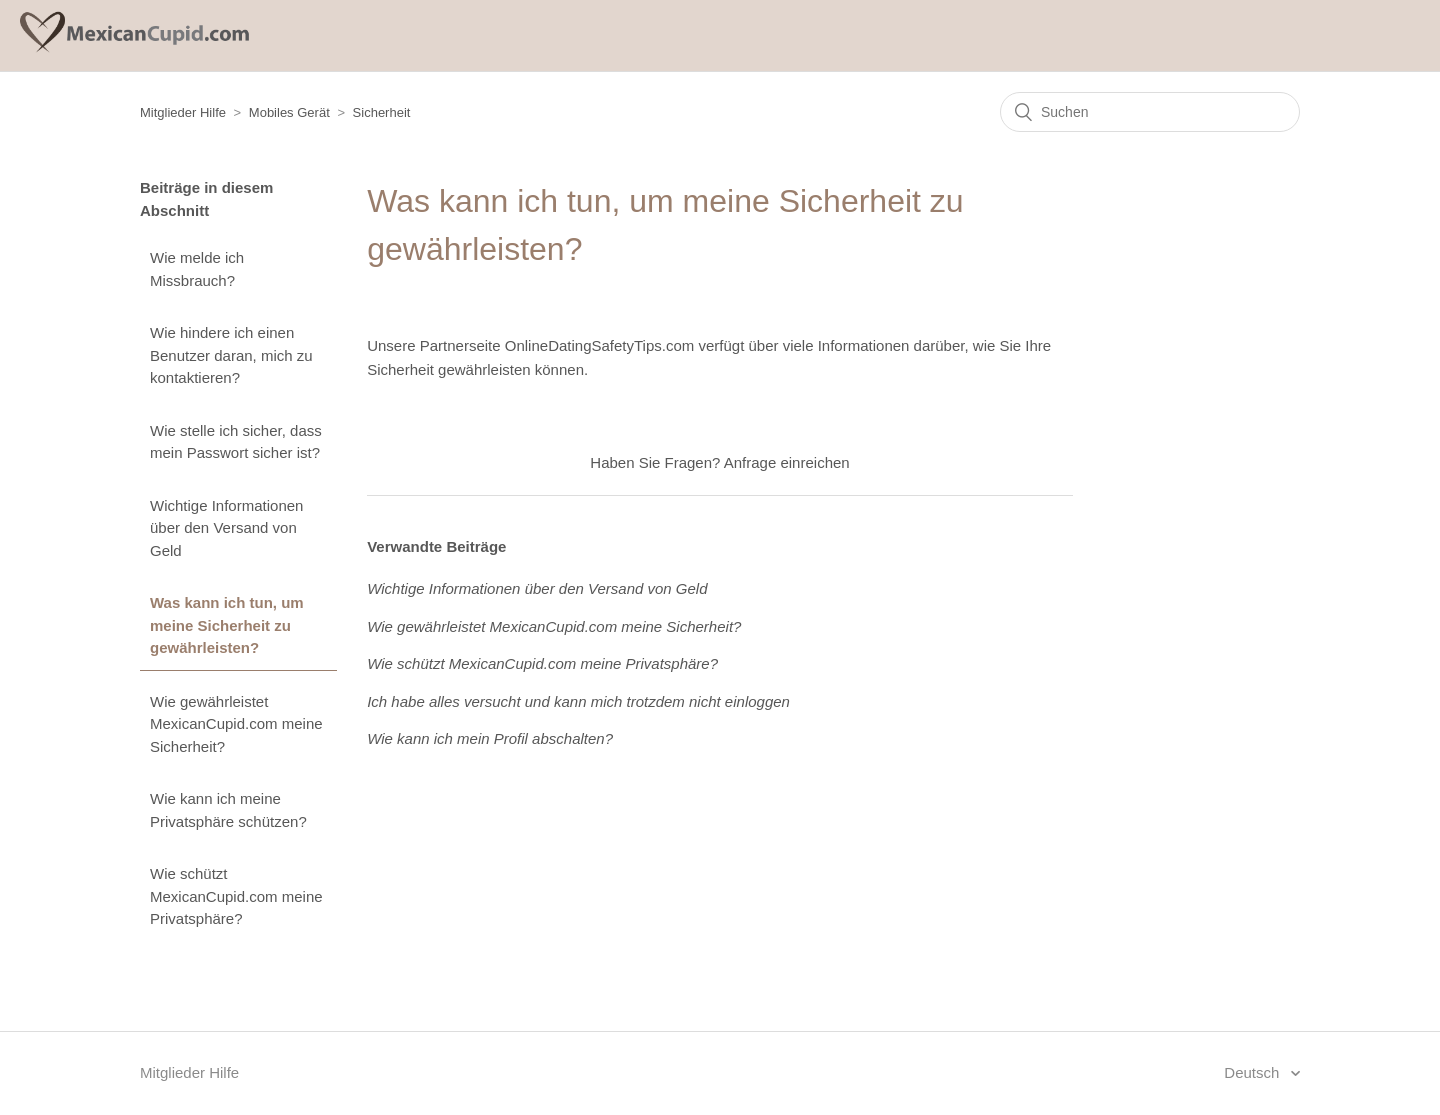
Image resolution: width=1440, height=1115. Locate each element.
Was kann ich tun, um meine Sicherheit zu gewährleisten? (227, 625)
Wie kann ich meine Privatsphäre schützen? (228, 810)
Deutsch (1253, 1072)
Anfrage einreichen (787, 462)
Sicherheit (382, 112)
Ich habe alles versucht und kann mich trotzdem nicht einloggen (578, 701)
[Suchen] (1150, 112)
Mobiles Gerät (289, 112)
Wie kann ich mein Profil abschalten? (490, 738)
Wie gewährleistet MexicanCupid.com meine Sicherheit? (236, 724)
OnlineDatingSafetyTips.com (600, 345)
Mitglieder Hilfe (183, 112)
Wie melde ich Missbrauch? (197, 269)
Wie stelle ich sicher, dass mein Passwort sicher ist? (236, 442)
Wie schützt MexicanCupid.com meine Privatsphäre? (236, 896)
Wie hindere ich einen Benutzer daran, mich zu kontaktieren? (231, 355)
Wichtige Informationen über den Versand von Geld (226, 528)
